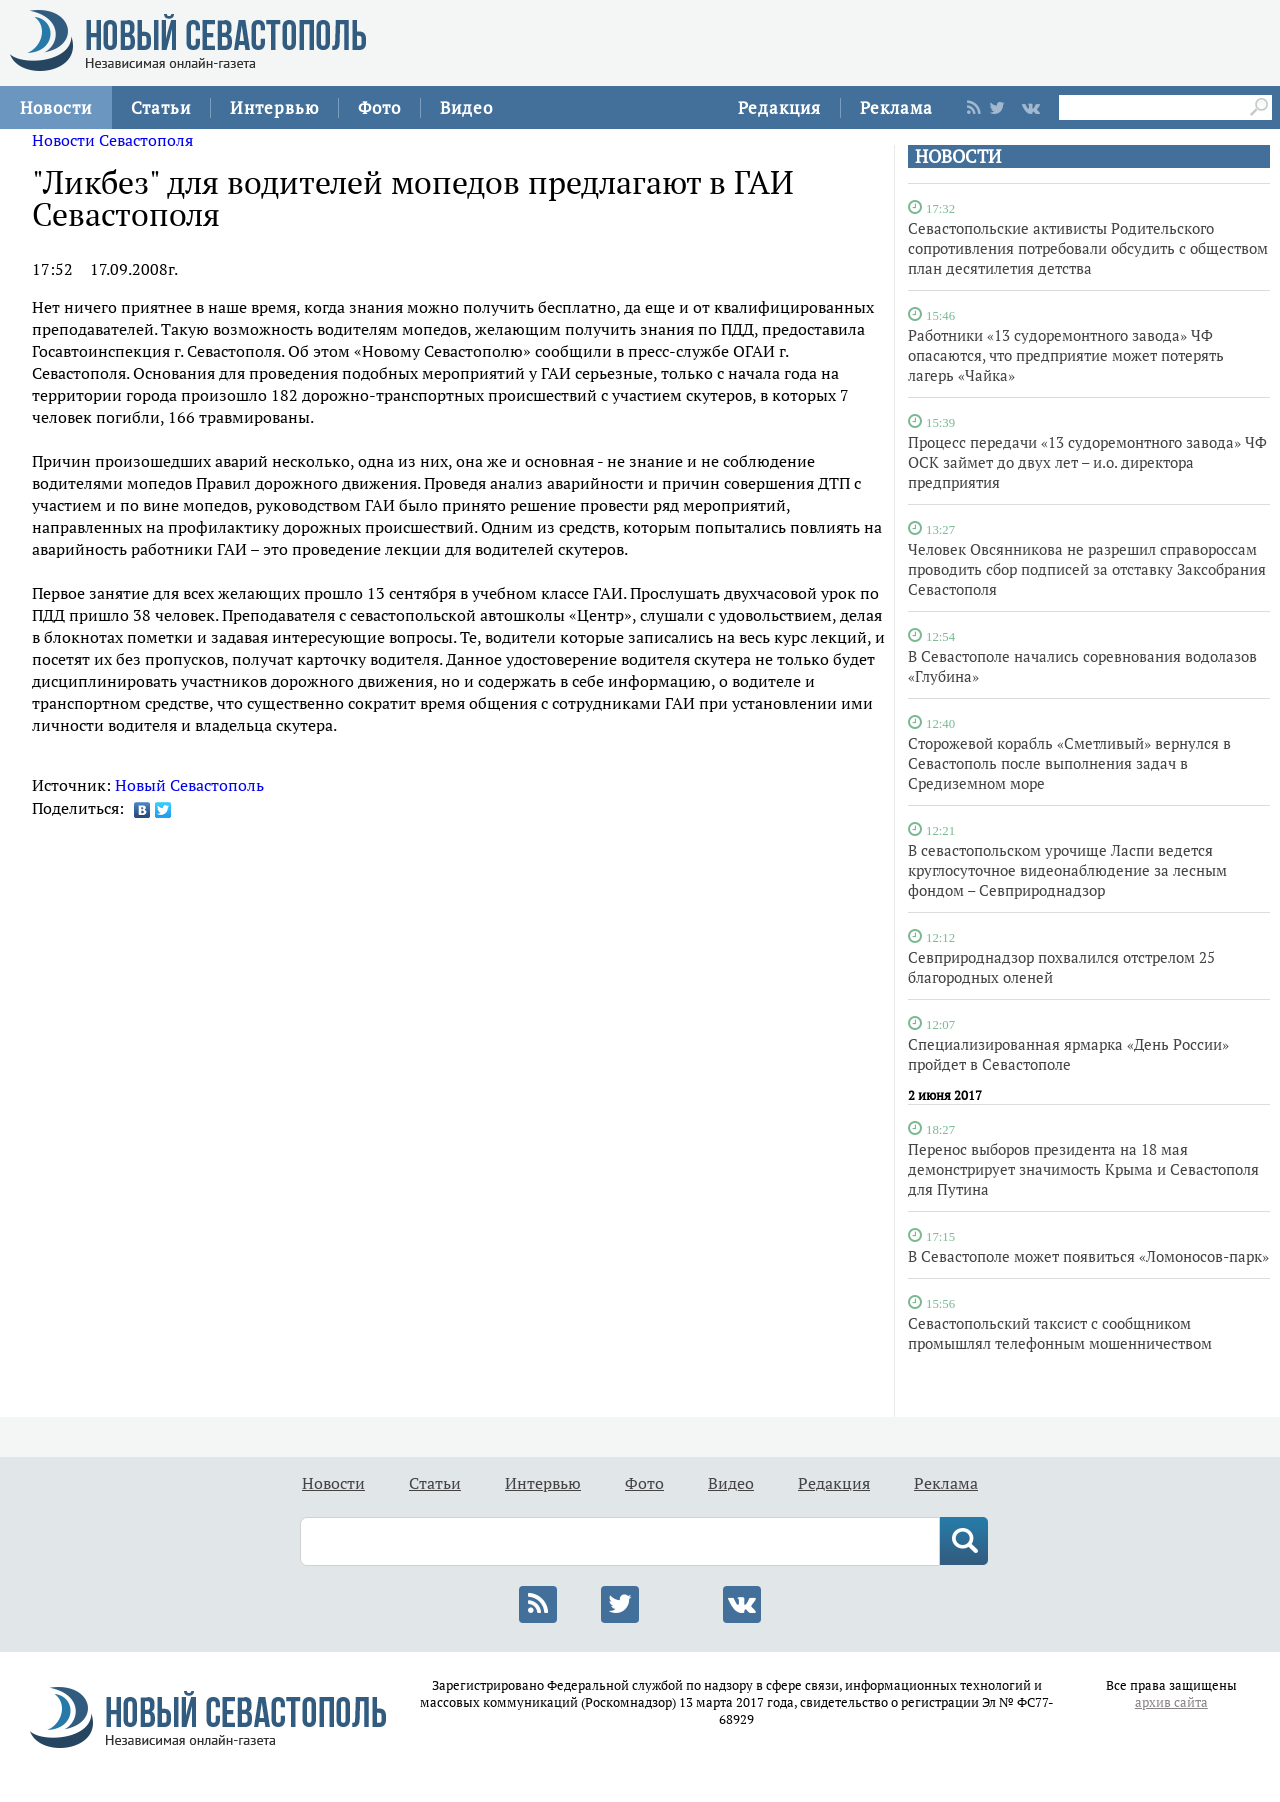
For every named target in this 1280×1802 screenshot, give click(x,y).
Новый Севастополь (189, 785)
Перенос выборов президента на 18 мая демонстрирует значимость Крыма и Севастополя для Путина (1083, 1169)
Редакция (779, 107)
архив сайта (1171, 1702)
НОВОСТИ (958, 156)
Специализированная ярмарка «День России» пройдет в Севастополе (1068, 1054)
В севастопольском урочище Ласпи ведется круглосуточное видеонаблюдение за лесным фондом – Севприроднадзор (1067, 870)
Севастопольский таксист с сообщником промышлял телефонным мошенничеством (1060, 1333)
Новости (56, 107)
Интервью (274, 107)
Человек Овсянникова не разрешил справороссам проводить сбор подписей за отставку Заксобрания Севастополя (1087, 569)
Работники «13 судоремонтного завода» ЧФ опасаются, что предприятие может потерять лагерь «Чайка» (1066, 355)
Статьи (161, 107)
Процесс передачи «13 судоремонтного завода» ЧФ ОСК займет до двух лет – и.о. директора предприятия (1087, 462)
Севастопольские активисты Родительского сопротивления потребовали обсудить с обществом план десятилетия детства (1088, 248)
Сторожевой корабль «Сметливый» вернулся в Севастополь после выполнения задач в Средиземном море (1069, 763)
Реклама (896, 107)
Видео (466, 107)
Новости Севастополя (112, 140)
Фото (379, 107)
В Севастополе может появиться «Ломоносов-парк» (1088, 1256)
